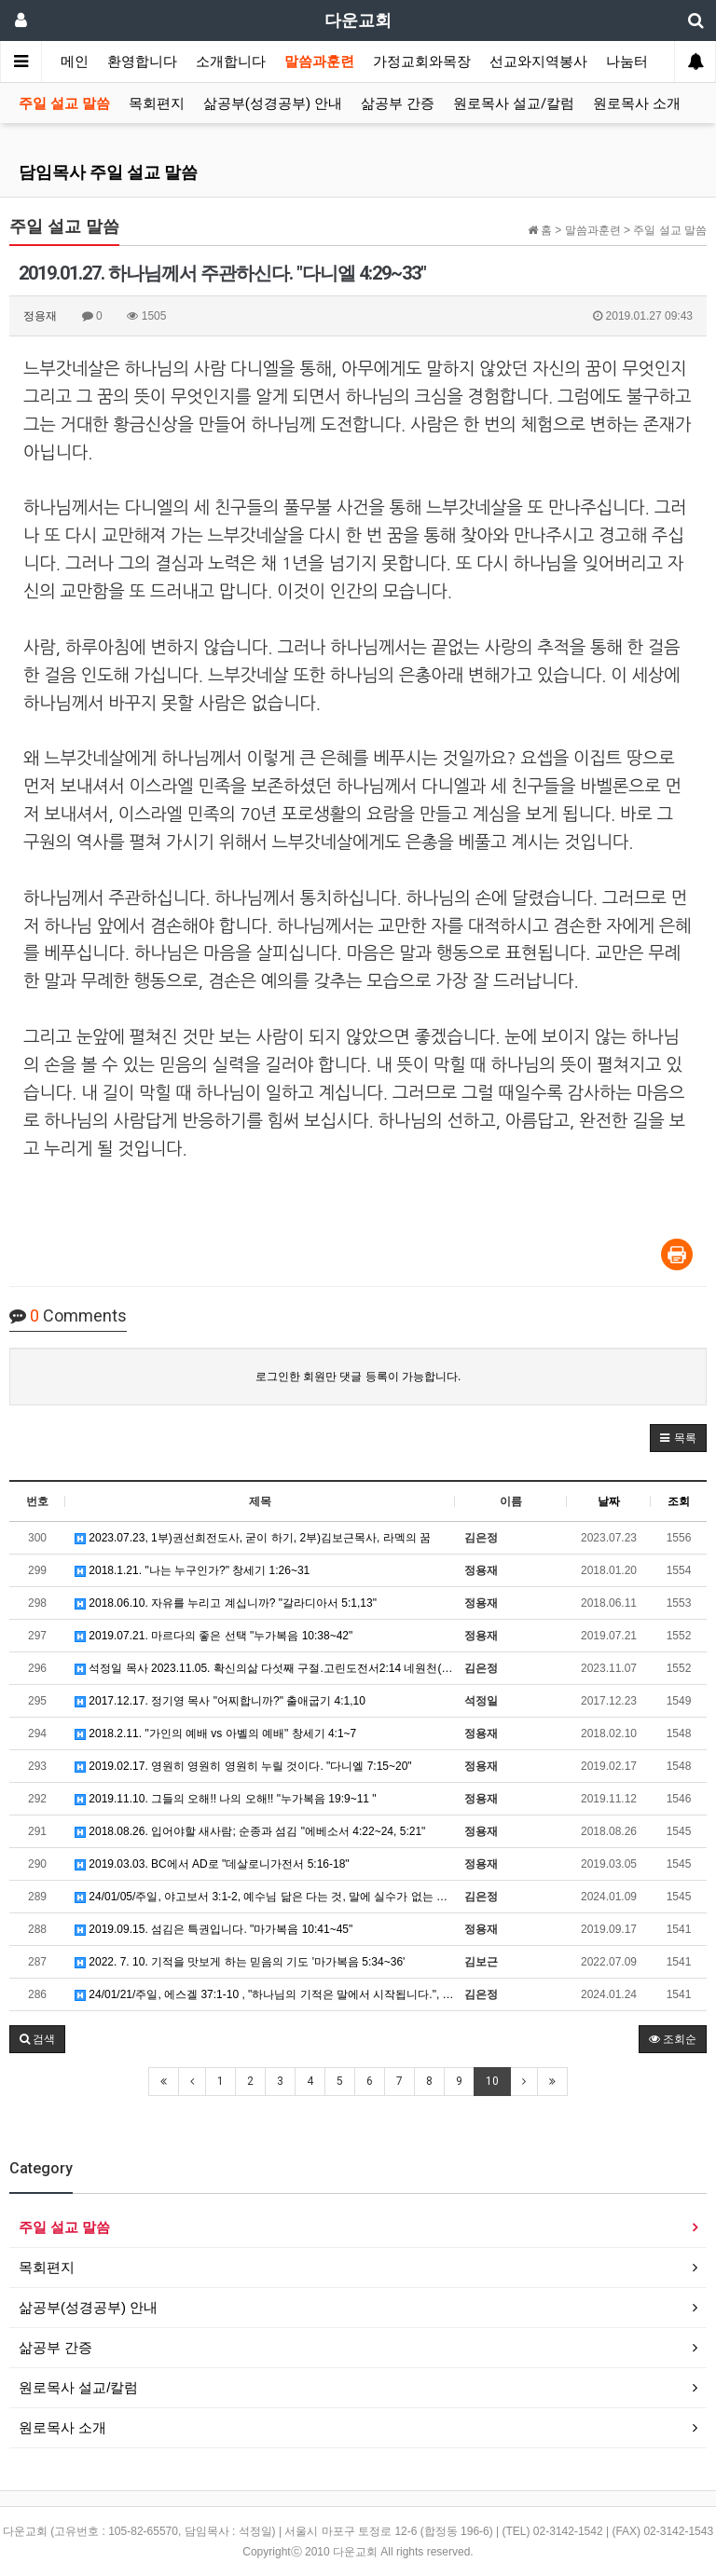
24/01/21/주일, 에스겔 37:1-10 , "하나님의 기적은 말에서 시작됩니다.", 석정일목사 (265, 1994)
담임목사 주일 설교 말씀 (108, 172)
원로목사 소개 (637, 103)
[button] (678, 1438)
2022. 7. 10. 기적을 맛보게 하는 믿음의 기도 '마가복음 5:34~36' (240, 1961)
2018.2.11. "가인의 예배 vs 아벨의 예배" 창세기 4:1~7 (215, 1733)
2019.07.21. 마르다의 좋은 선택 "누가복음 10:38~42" (213, 1635)
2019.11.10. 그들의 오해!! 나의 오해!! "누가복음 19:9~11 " (226, 1798)
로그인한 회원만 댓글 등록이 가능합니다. (358, 1376)
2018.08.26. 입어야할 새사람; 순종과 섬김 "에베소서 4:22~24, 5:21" (250, 1831)
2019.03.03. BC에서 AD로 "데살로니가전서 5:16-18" (212, 1863)
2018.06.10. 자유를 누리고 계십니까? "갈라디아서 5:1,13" (226, 1603)
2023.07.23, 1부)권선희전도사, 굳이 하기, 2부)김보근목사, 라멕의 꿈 (253, 1537)
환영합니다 (142, 61)
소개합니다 (231, 61)
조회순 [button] (672, 2039)
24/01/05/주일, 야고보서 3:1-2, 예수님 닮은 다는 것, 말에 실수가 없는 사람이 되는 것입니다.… (265, 1896)
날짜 (609, 1501)
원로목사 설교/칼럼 (513, 103)
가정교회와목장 (422, 61)
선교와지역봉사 (538, 61)
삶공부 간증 (397, 103)
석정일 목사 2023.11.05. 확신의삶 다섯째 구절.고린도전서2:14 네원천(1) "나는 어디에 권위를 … (265, 1668)
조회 (679, 1501)
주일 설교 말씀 (64, 103)
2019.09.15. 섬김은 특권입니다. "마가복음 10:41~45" (213, 1929)
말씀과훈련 (319, 61)
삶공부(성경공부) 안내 (272, 103)
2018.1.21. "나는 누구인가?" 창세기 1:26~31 (192, 1570)
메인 (75, 61)
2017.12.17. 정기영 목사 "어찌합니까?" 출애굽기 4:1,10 (220, 1700)
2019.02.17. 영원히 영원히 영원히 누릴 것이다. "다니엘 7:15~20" (243, 1766)
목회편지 (157, 103)
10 (492, 2081)
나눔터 (627, 61)
